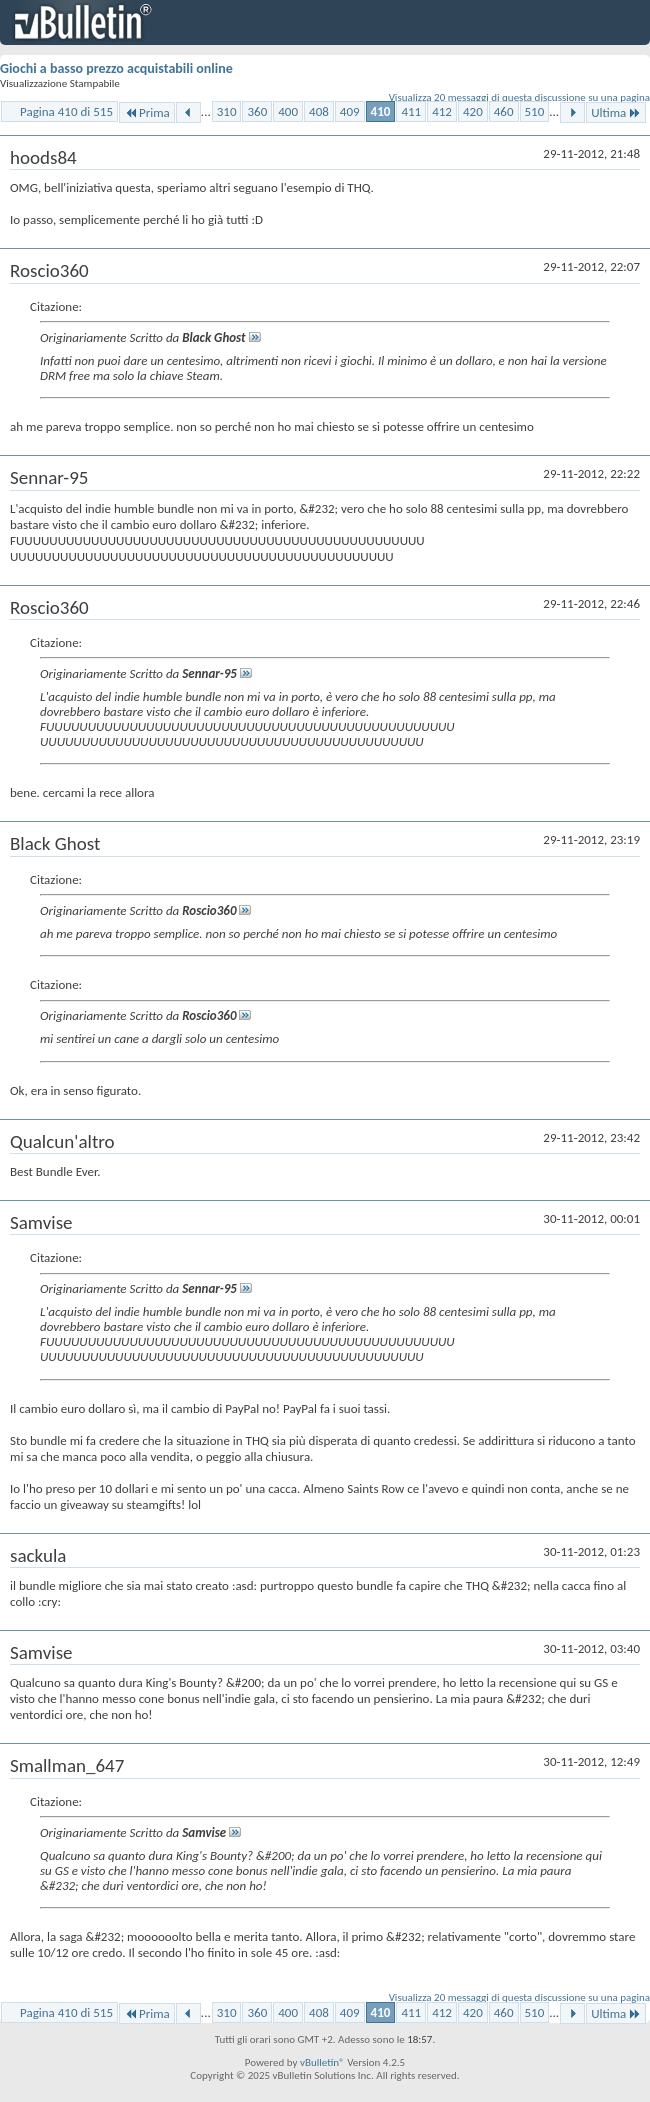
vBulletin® (322, 2062)
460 (504, 111)
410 (381, 111)
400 (288, 111)
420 (473, 111)
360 (257, 111)
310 (227, 111)
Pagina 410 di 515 (66, 111)
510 (535, 111)
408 (319, 111)
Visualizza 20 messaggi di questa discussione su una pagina (519, 97)
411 (411, 111)
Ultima (616, 112)
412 (442, 111)
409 (350, 111)
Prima (147, 112)
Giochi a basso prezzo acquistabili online (116, 68)
